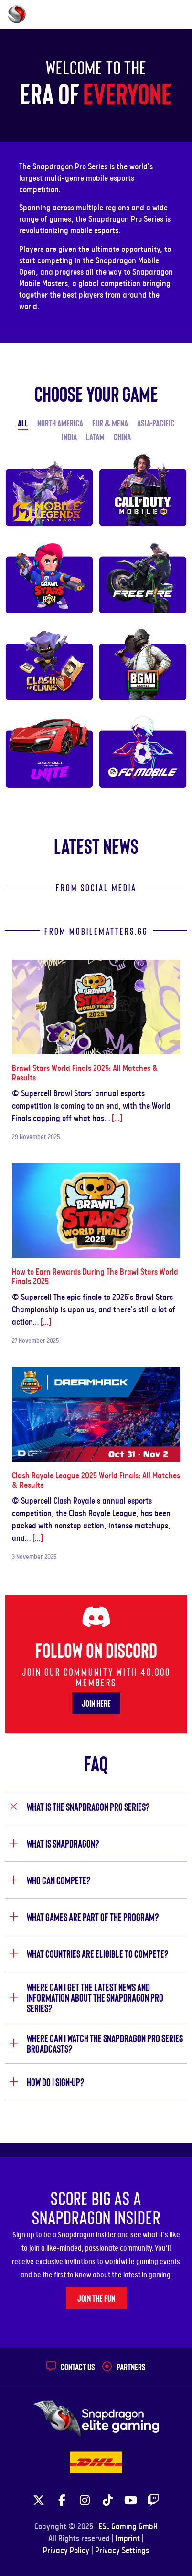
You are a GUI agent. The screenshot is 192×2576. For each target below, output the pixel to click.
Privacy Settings (122, 2550)
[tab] (96, 1809)
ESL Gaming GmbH (128, 2527)
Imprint (128, 2539)
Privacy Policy (66, 2550)
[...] (117, 1118)
